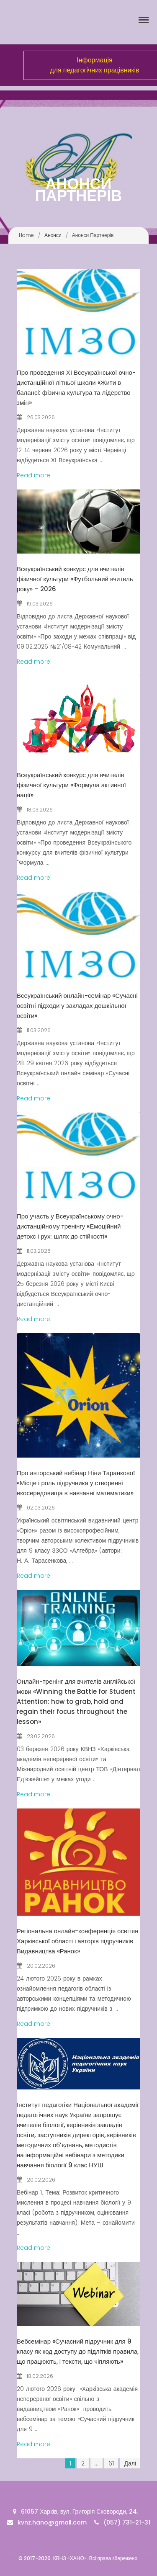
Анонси (53, 235)
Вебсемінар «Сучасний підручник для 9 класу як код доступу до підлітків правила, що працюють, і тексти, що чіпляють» (78, 2351)
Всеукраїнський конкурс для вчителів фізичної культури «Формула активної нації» (71, 784)
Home (26, 235)
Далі (130, 2463)
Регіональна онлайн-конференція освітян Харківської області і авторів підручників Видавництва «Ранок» (78, 1941)
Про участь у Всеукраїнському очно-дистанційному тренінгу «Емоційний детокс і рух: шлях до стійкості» (70, 1226)
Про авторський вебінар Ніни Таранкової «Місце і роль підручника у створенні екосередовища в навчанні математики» (76, 1482)
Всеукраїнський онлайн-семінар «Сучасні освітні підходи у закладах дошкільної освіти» (77, 1005)
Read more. (34, 475)
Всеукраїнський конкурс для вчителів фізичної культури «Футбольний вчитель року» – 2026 (75, 578)
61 (111, 2463)
